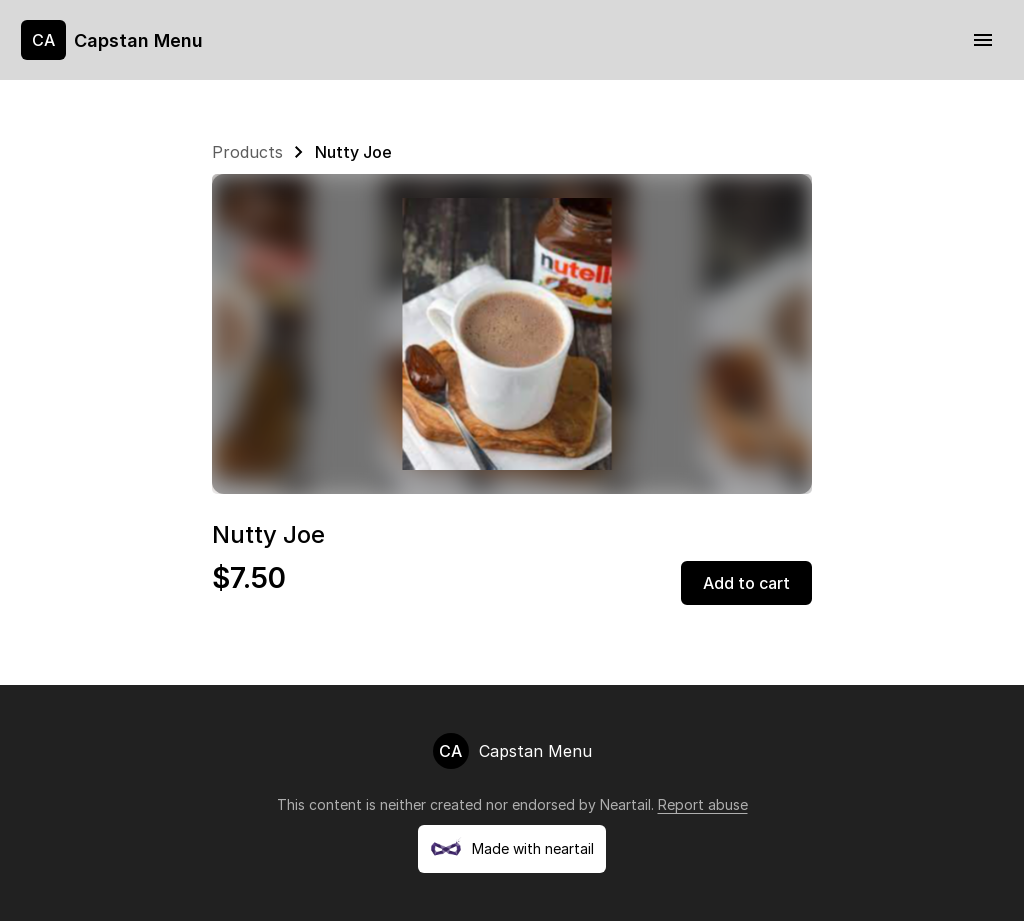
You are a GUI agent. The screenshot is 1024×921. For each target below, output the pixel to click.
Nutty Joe (353, 152)
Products (247, 152)
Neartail (625, 804)
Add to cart (746, 583)
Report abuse (703, 804)
